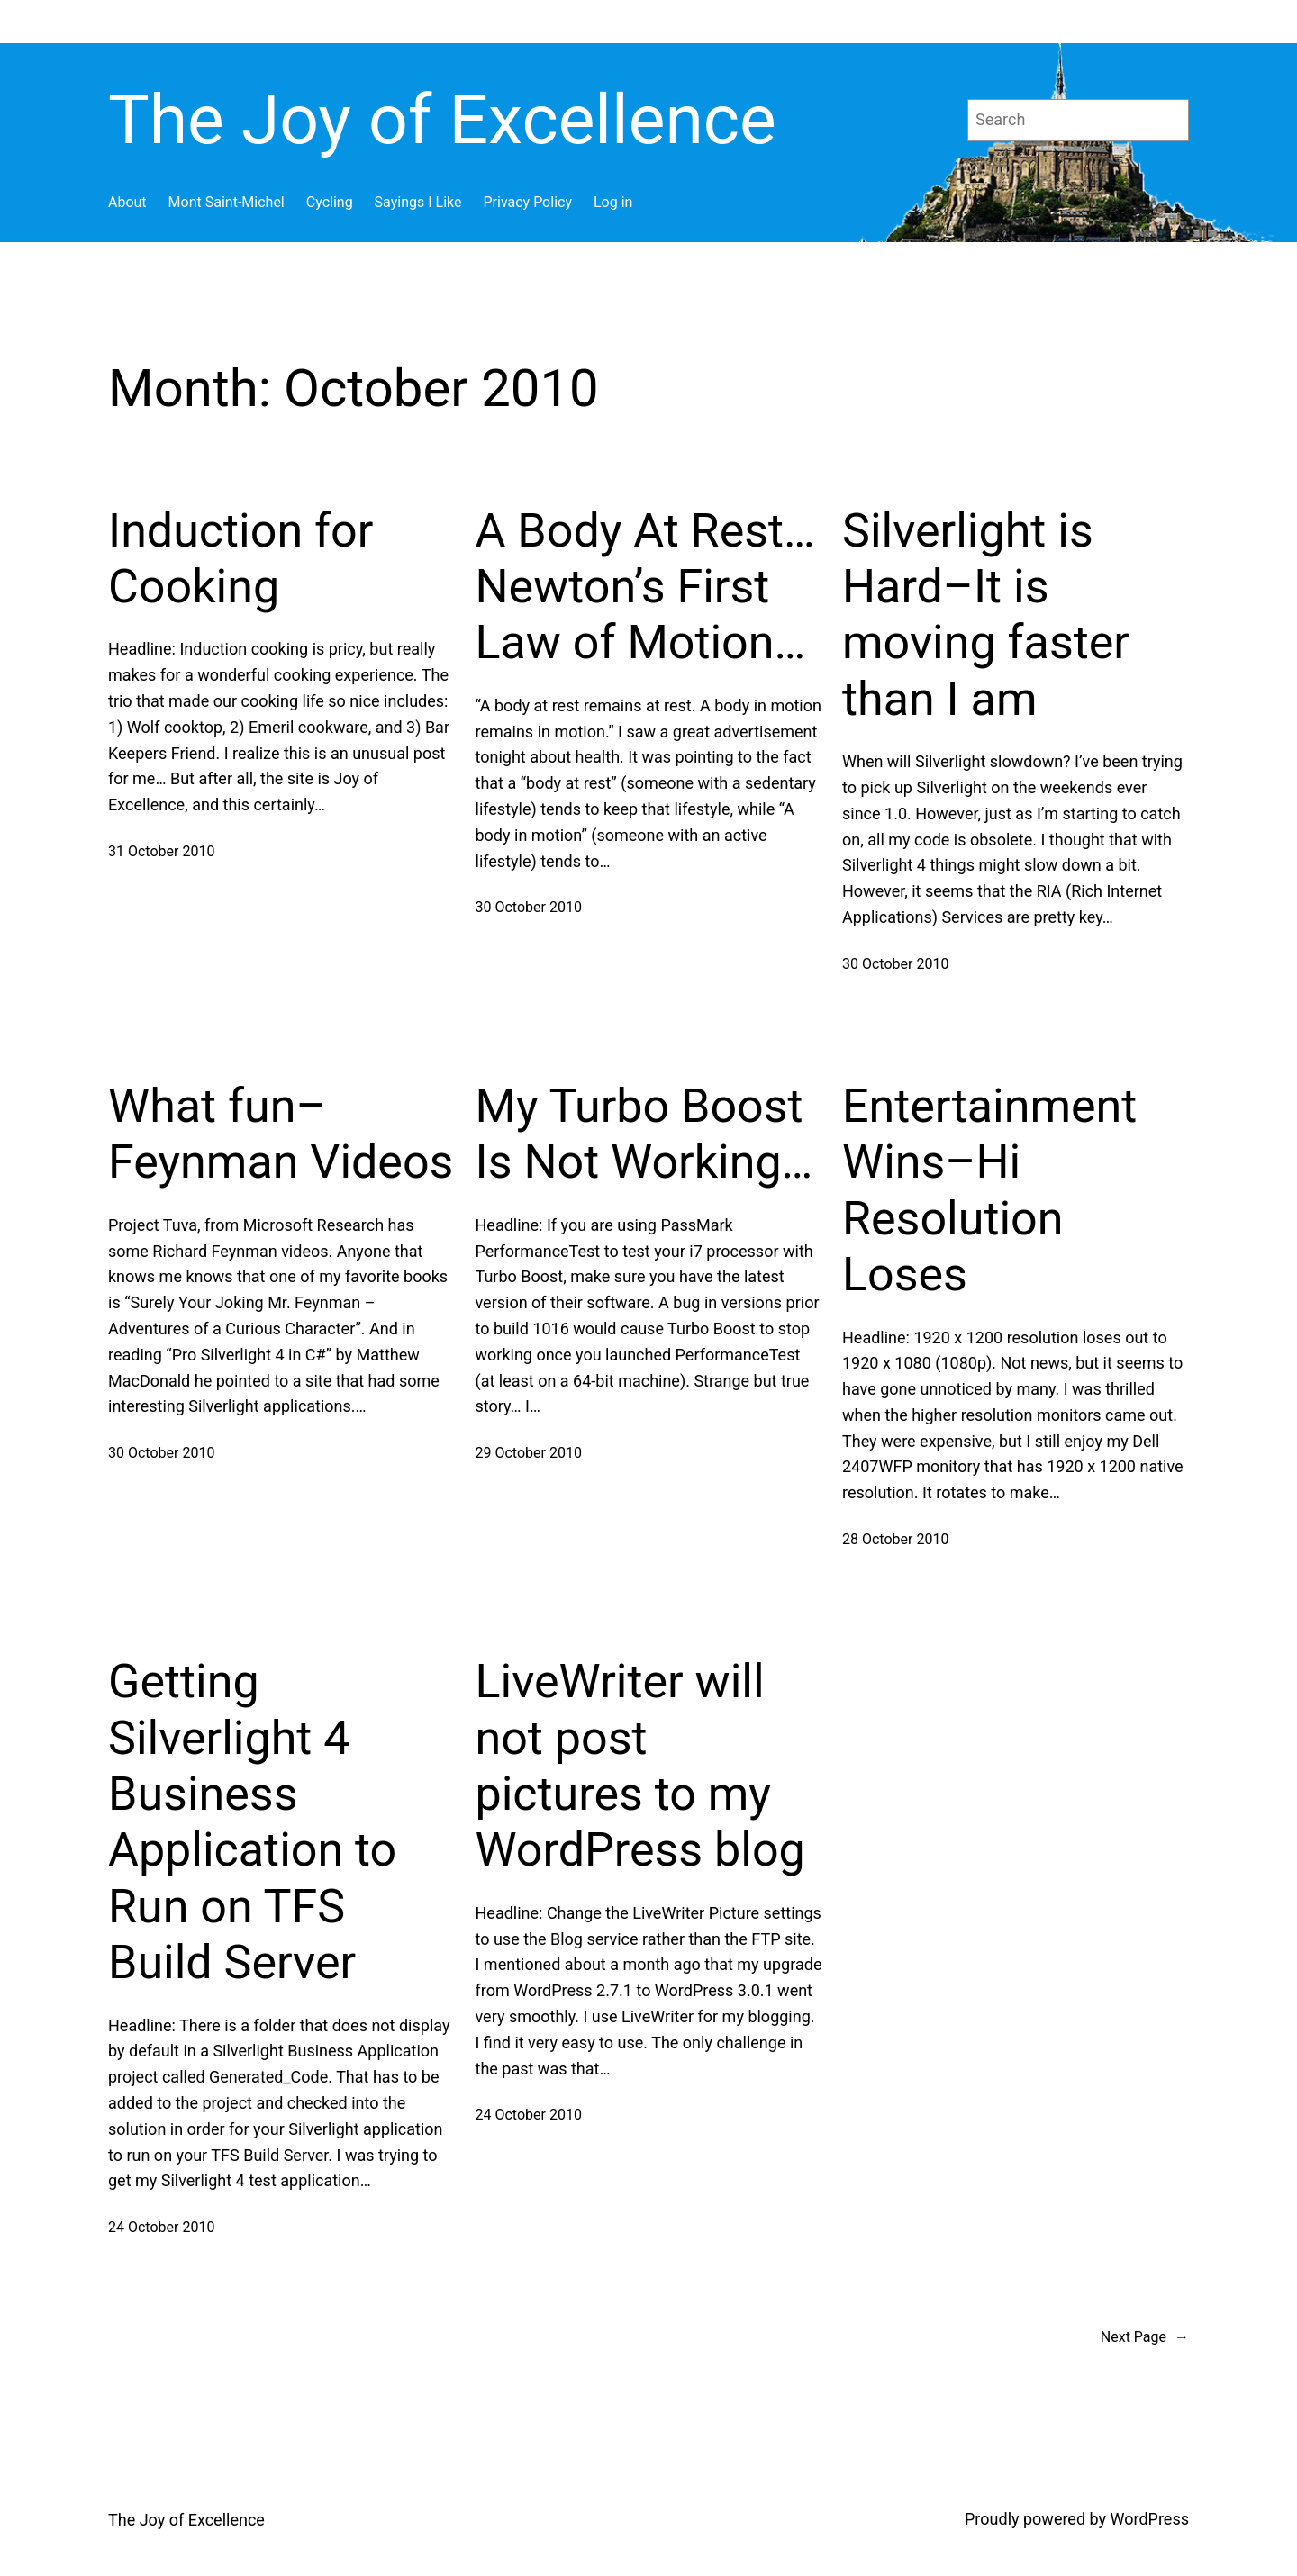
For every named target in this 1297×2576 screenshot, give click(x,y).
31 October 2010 (161, 851)
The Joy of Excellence (442, 119)
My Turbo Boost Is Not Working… (644, 1134)
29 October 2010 (529, 1452)
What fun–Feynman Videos (280, 1134)
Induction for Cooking (240, 558)
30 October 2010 (529, 907)
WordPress (1150, 2518)
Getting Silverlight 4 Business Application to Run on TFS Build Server (252, 1822)
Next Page (1145, 2337)
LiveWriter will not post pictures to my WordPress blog (640, 1765)
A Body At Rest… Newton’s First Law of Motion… (645, 587)
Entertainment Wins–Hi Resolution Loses (989, 1190)
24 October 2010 (161, 2227)
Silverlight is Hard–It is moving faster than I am (985, 615)
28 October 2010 (895, 1539)
